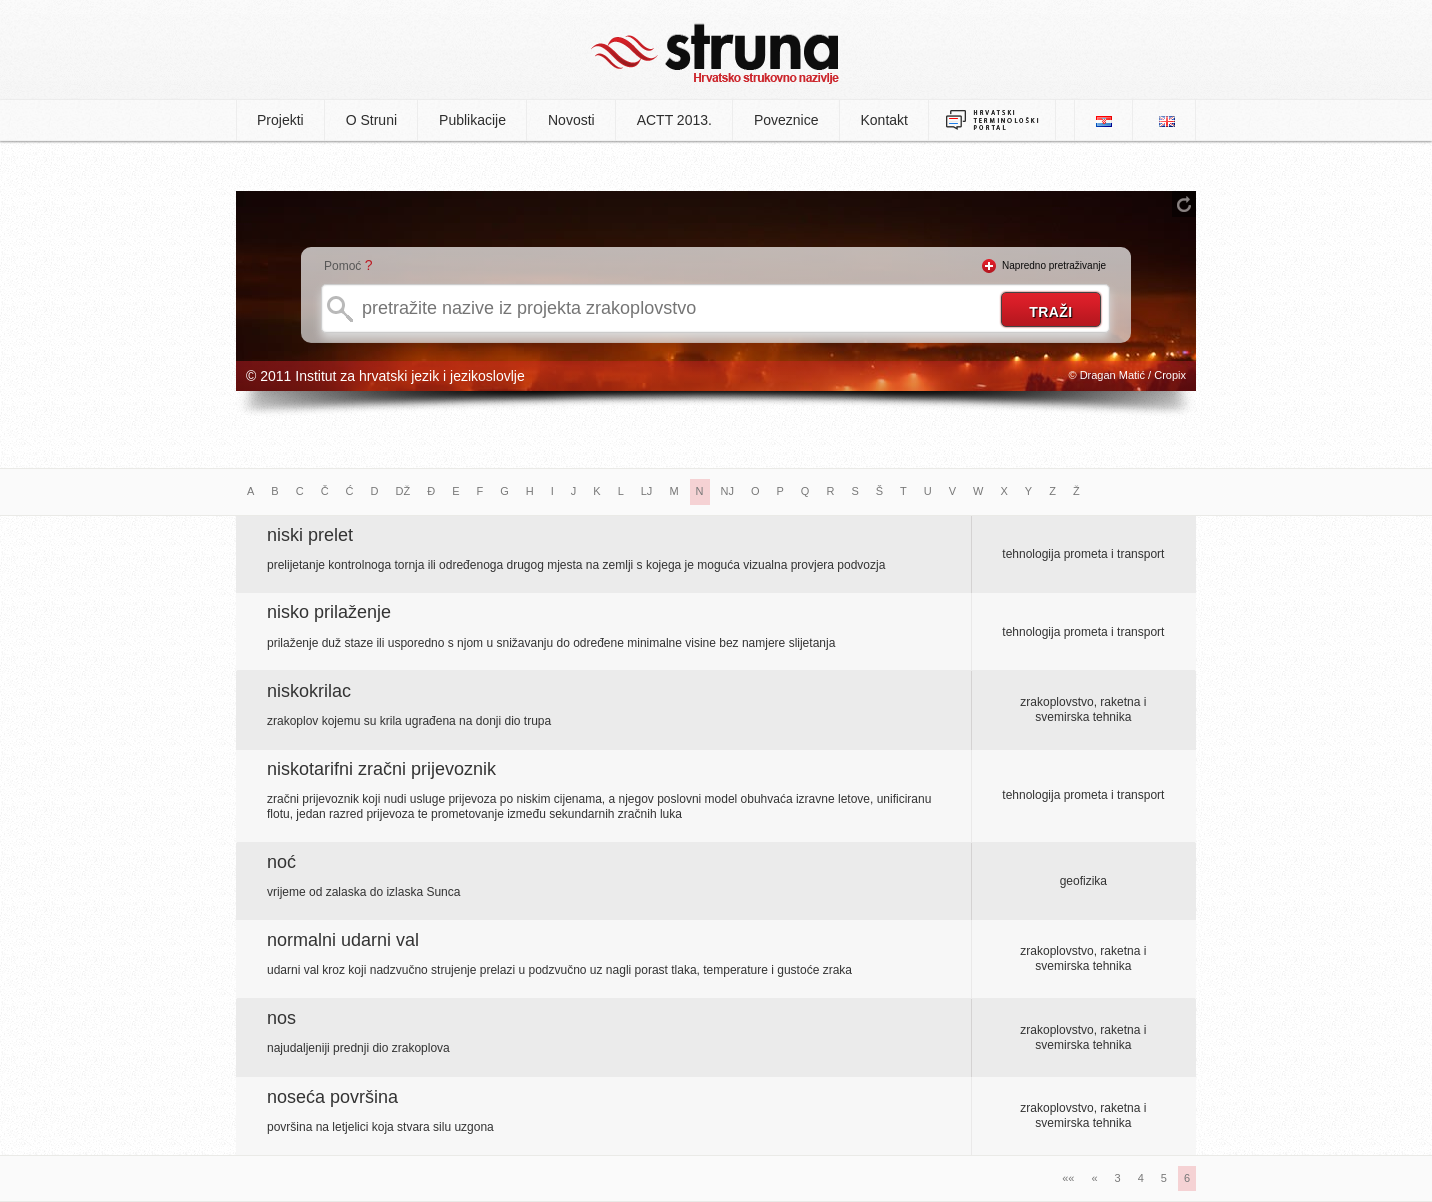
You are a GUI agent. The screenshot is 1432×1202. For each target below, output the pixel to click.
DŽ (403, 491)
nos (281, 1018)
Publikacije (472, 120)
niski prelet (310, 535)
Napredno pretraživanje (1054, 265)
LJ (647, 491)
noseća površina (332, 1097)
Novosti (571, 120)
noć (281, 862)
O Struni (371, 120)
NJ (727, 491)
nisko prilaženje (329, 612)
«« (1068, 1178)
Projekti (280, 120)
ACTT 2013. (674, 120)
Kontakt (884, 120)
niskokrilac (309, 691)
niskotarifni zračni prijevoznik (381, 769)
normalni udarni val (343, 940)
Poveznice (786, 120)
